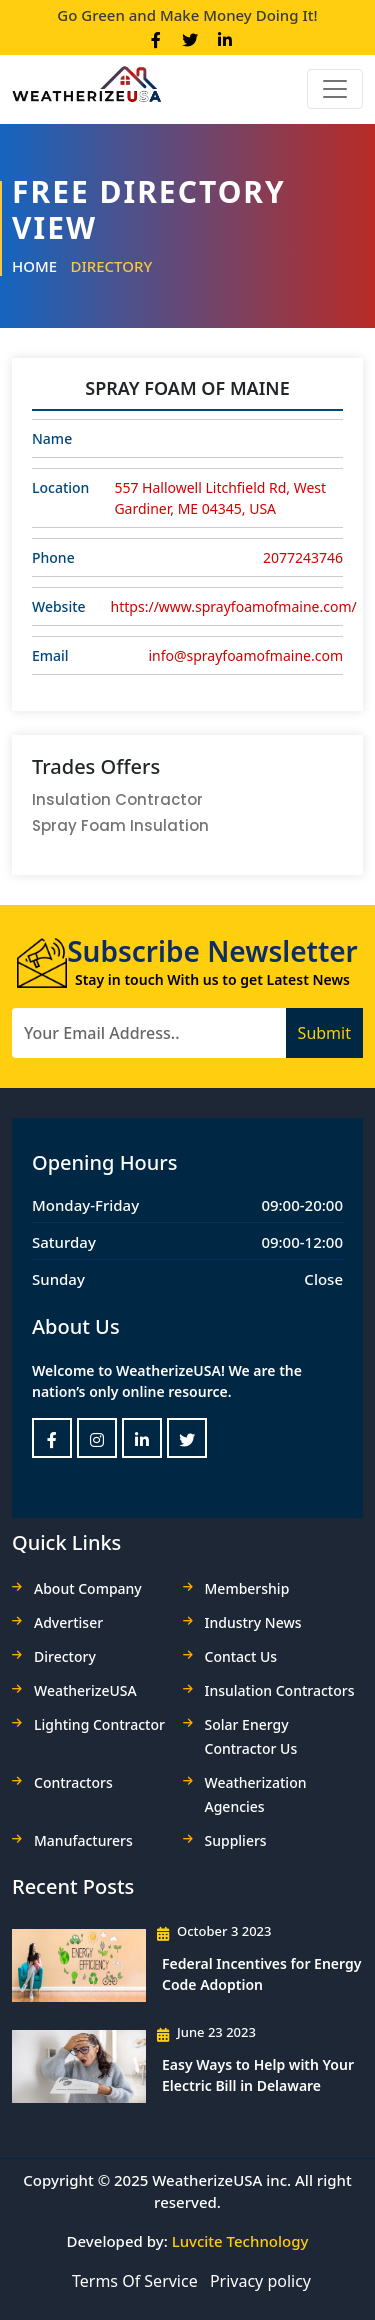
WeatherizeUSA (85, 1690)
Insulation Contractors (280, 1690)
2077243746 (303, 557)
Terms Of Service (135, 2281)
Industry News (253, 1622)
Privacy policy (260, 2281)
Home (34, 266)
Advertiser (68, 1622)
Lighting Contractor (99, 1724)
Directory (111, 266)
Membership (247, 1588)
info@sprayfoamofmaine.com (245, 655)
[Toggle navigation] (335, 89)
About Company (88, 1588)
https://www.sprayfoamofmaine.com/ (234, 606)
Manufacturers (83, 1840)
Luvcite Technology (240, 2241)
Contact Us (241, 1656)
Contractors (73, 1782)
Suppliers (236, 1840)
